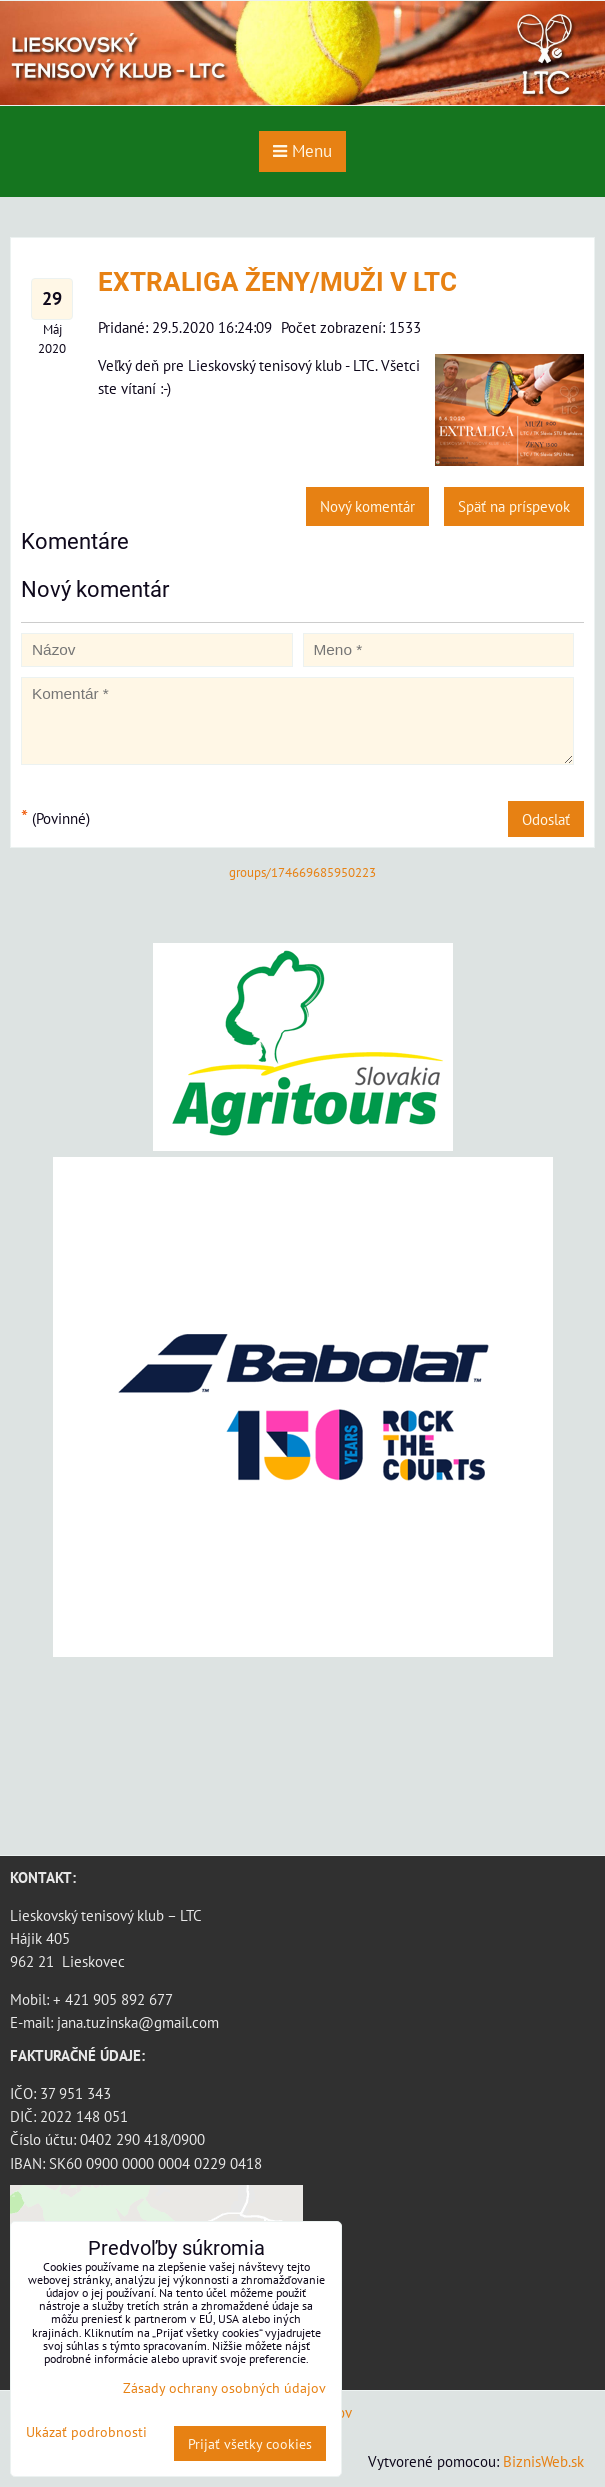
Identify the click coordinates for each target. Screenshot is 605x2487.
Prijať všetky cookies (250, 2443)
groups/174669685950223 (302, 872)
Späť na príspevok (514, 506)
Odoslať (546, 819)
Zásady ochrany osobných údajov (224, 2387)
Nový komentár (367, 506)
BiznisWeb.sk (543, 2461)
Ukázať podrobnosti (86, 2432)
